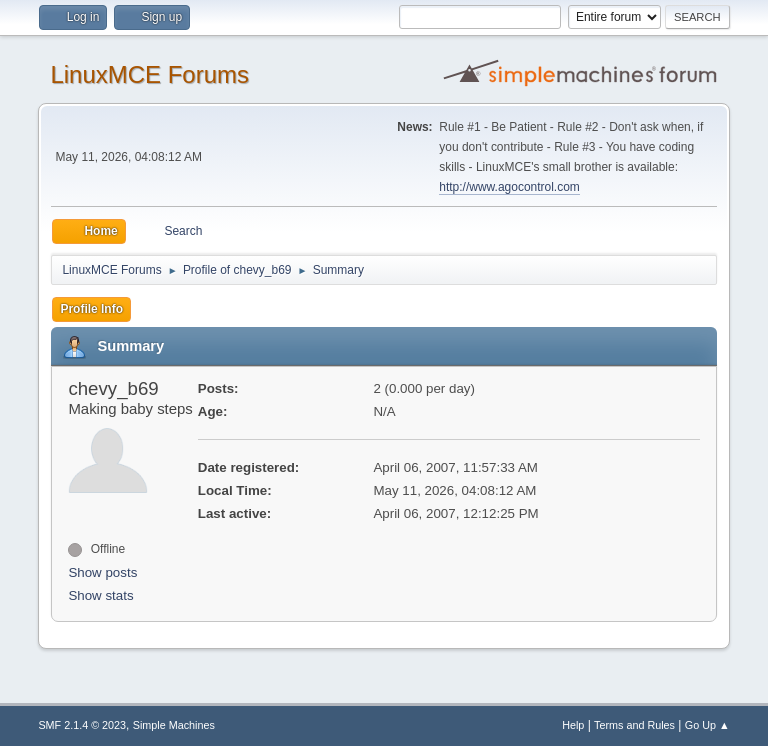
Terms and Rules (634, 725)
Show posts (102, 572)
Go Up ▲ (707, 725)
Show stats (100, 595)
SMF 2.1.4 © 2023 (82, 725)
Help (573, 725)
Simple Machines (174, 725)
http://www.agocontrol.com (509, 187)
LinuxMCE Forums (149, 74)
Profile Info (91, 309)
